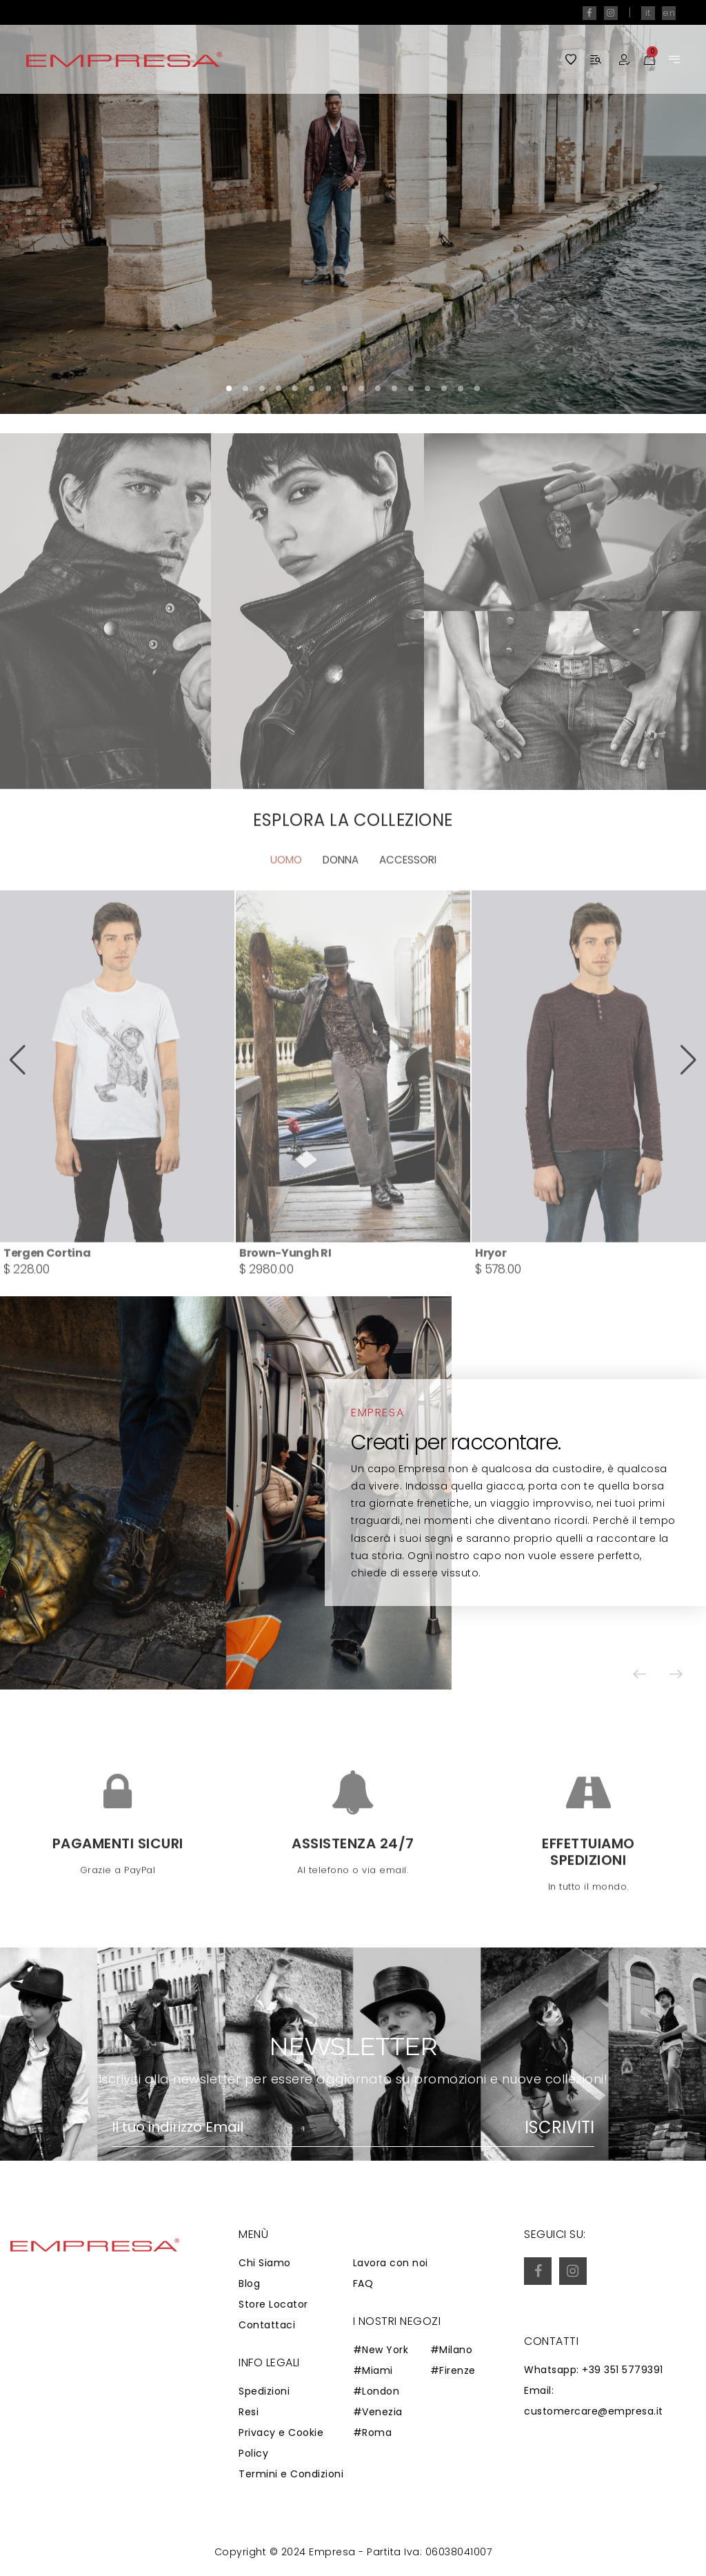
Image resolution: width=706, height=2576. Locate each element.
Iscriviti (559, 2128)
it (648, 12)
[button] (654, 207)
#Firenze (453, 2372)
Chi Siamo (265, 2263)
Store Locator (273, 2305)
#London (376, 2392)
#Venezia (378, 2413)
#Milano (451, 2351)
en (669, 12)
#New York (381, 2351)
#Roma (372, 2434)
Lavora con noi (390, 2263)
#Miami (373, 2372)
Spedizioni (264, 2392)
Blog (249, 2284)
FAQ (363, 2284)
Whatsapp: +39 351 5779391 (593, 2371)
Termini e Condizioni (291, 2475)
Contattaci (267, 2325)
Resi (249, 2413)
